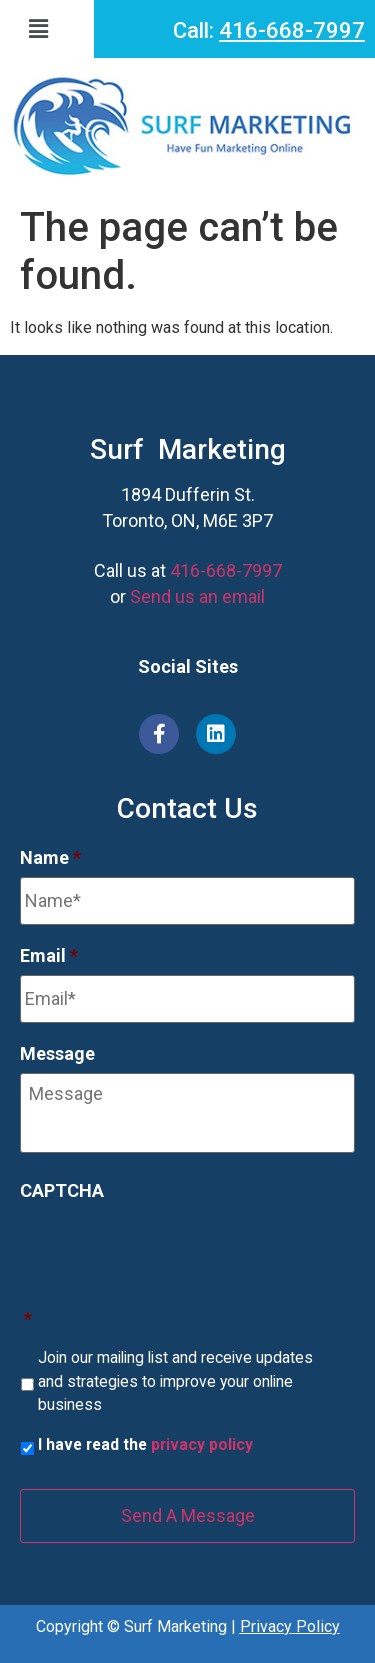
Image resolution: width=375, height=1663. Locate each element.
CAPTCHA (62, 1190)
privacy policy (202, 1444)
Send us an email (197, 596)
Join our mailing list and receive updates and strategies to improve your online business (175, 1381)
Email (49, 955)
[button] (52, 29)
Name (50, 857)
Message (57, 1053)
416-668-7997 (292, 30)
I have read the (145, 1444)
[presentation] (172, 1249)
